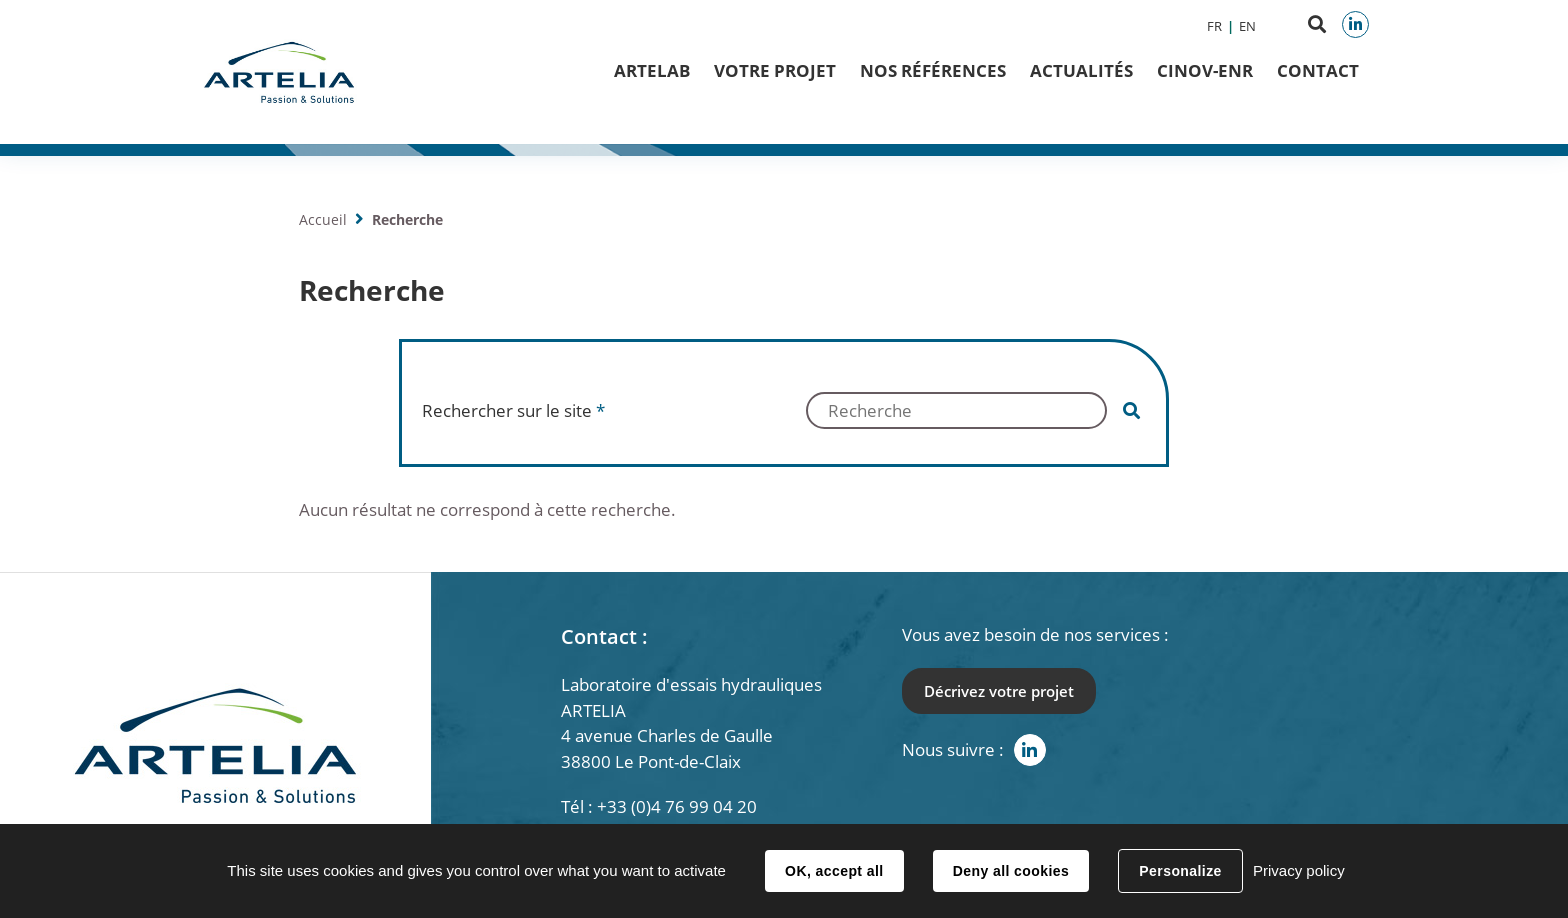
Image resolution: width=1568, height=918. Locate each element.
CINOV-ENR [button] (1205, 70)
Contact (1318, 70)
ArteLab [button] (652, 70)
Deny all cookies (1011, 871)
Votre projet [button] (775, 70)
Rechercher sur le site (513, 410)
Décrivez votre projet (999, 691)
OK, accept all (834, 871)
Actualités (1081, 70)
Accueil (323, 219)
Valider (1131, 410)
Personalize (1180, 871)
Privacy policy (1299, 870)
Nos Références (933, 70)
